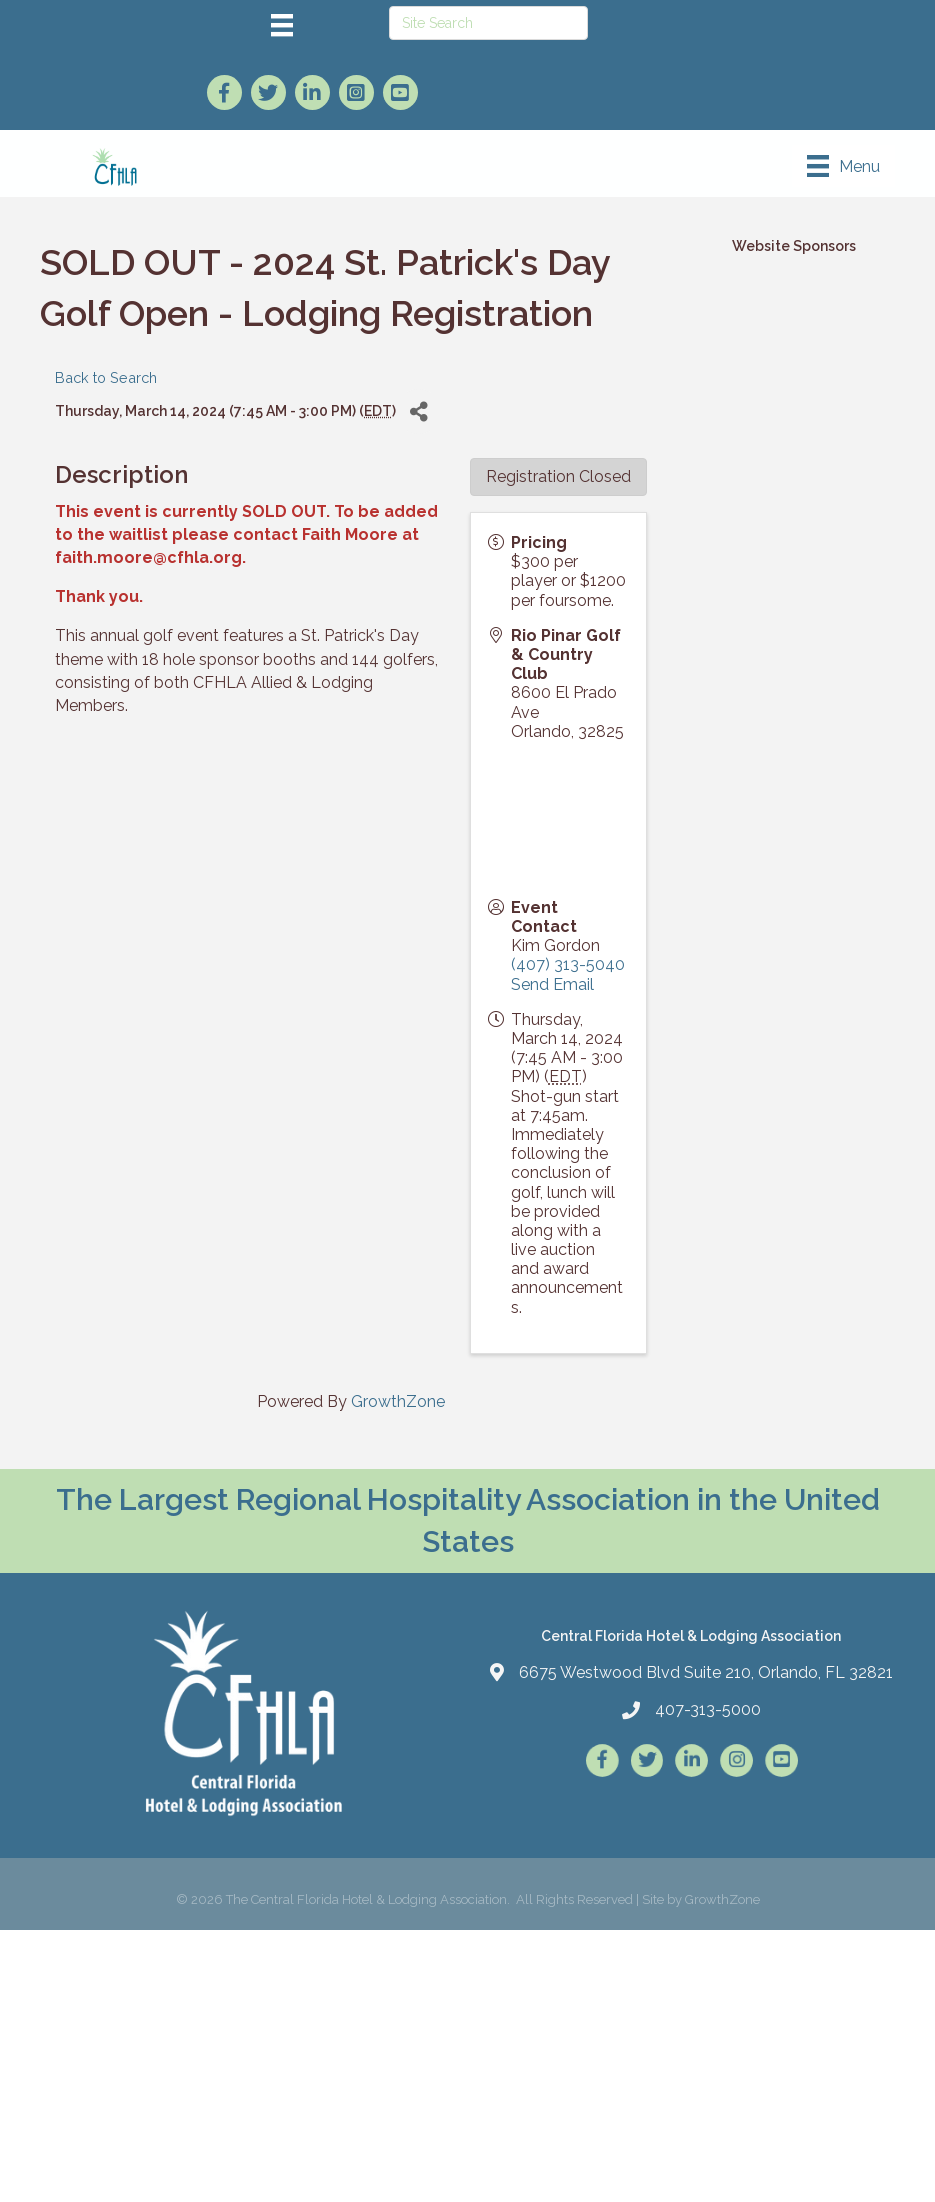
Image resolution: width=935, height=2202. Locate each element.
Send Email (552, 984)
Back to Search (106, 377)
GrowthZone (398, 1401)
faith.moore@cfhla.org (148, 557)
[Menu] (282, 25)
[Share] (418, 411)
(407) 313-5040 (568, 964)
